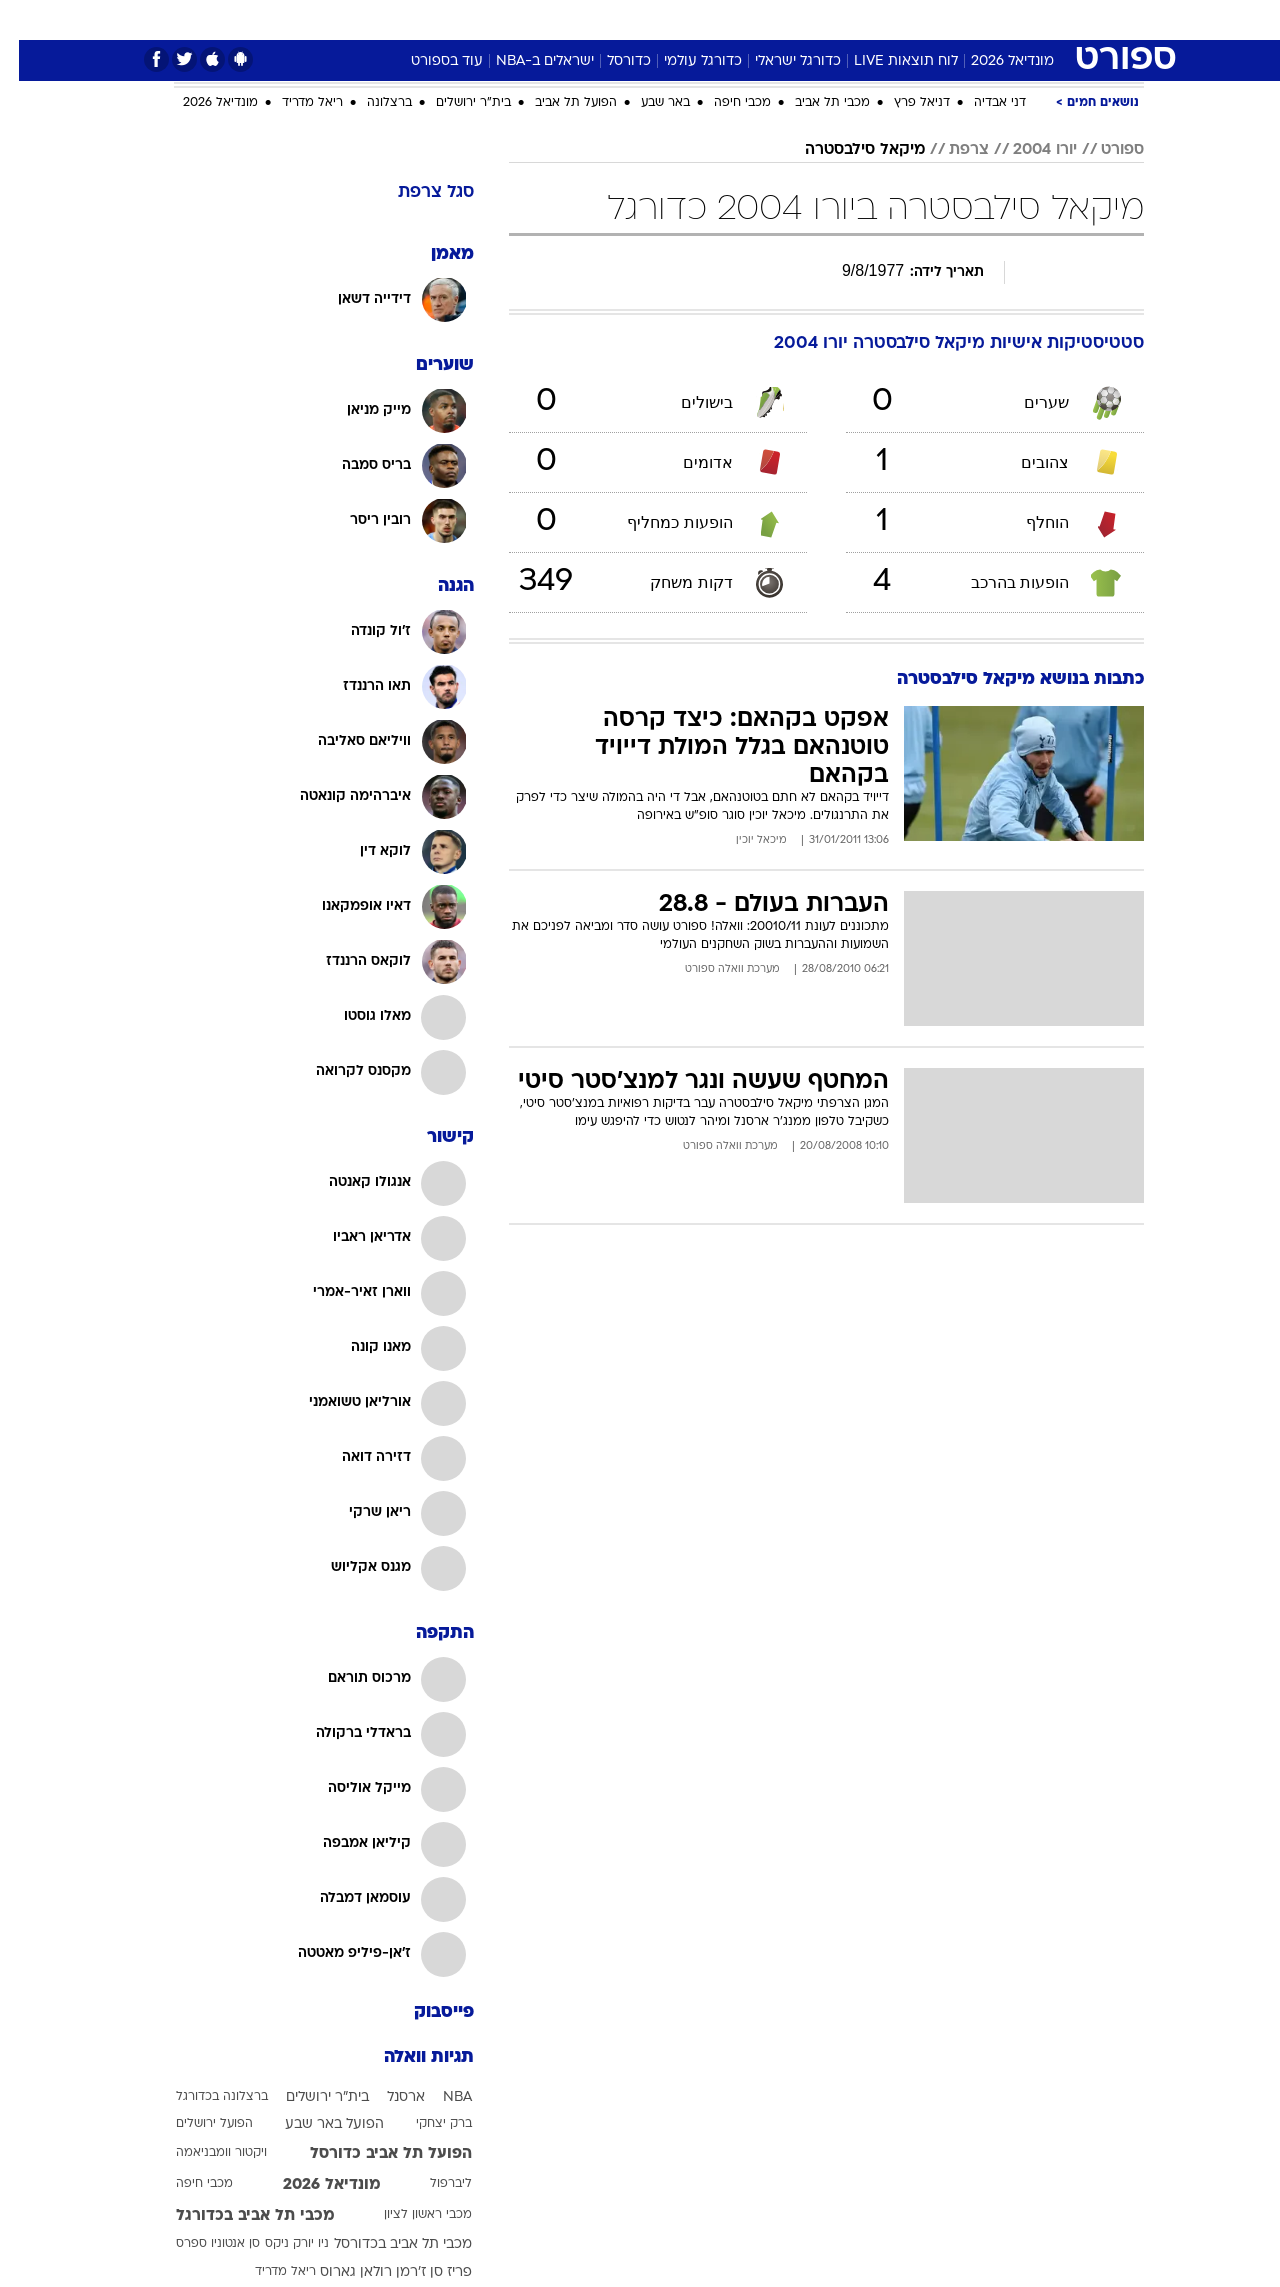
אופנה (373, 19)
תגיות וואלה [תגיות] (410, 2057)
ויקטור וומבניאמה (202, 2153)
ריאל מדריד (293, 103)
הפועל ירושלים (195, 2124)
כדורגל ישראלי (779, 61)
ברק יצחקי (425, 2124)
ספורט (964, 19)
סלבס (760, 19)
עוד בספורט (428, 61)
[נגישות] (27, 20)
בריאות (590, 19)
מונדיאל (894, 19)
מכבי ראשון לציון (409, 2215)
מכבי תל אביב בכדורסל (384, 2244)
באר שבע (646, 103)
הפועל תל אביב (557, 103)
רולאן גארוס (337, 2272)
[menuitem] (1020, 20)
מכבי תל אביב (813, 103)
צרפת (950, 150)
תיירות (522, 19)
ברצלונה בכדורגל (203, 2097)
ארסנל (387, 2097)
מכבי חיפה (723, 103)
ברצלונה (370, 103)
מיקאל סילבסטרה (846, 150)
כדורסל (610, 61)
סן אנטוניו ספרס (199, 2244)
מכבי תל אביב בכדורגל (236, 2216)
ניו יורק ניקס (278, 2244)
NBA (438, 2097)
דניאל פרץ (903, 103)
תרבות (823, 19)
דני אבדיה (981, 103)
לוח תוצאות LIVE (887, 61)
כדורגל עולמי (684, 61)
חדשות (1032, 19)
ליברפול (432, 2184)
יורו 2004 (1026, 150)
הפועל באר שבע (315, 2124)
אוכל (652, 19)
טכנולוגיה (447, 19)
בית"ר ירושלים (454, 103)
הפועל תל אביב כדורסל (372, 2154)
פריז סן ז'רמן (415, 2272)
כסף (704, 19)
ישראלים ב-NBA (526, 61)
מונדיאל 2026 (993, 61)
